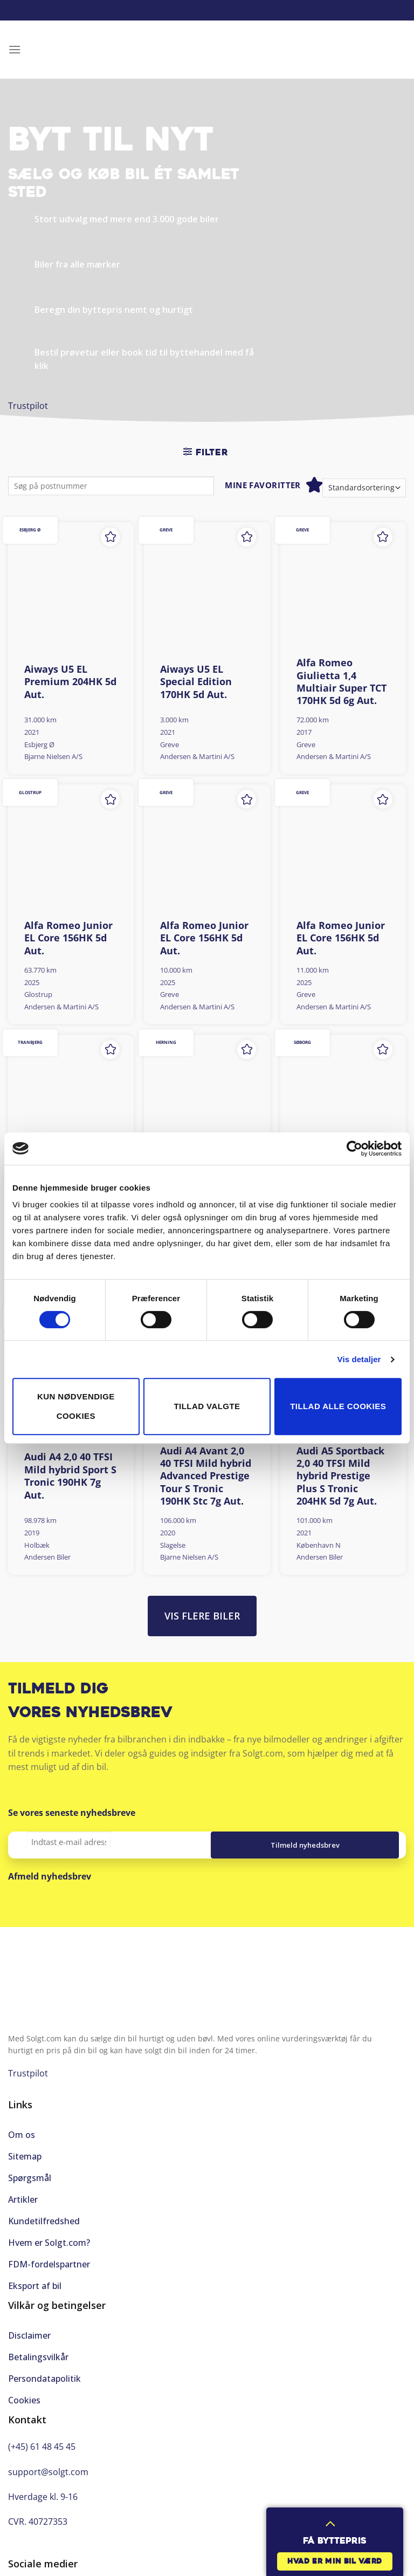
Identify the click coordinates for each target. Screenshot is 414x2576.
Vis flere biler (202, 1615)
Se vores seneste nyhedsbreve (71, 1813)
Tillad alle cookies (338, 1406)
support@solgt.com (48, 2472)
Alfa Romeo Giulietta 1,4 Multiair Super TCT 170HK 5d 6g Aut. (341, 682)
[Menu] (14, 49)
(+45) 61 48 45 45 (41, 2446)
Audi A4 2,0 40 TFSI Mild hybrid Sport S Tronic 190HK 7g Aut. (70, 1476)
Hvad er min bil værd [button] (334, 2561)
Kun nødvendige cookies (76, 1406)
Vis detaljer (359, 1359)
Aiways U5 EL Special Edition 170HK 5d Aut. (196, 682)
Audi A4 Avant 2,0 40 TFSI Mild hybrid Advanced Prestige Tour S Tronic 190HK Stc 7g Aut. (205, 1476)
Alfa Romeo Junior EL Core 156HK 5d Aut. (68, 938)
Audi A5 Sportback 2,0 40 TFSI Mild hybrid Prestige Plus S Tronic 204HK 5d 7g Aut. (340, 1476)
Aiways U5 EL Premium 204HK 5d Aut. (70, 682)
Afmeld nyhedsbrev (49, 1876)
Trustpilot (28, 406)
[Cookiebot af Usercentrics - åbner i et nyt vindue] (354, 1148)
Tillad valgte (207, 1406)
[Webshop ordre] (364, 488)
